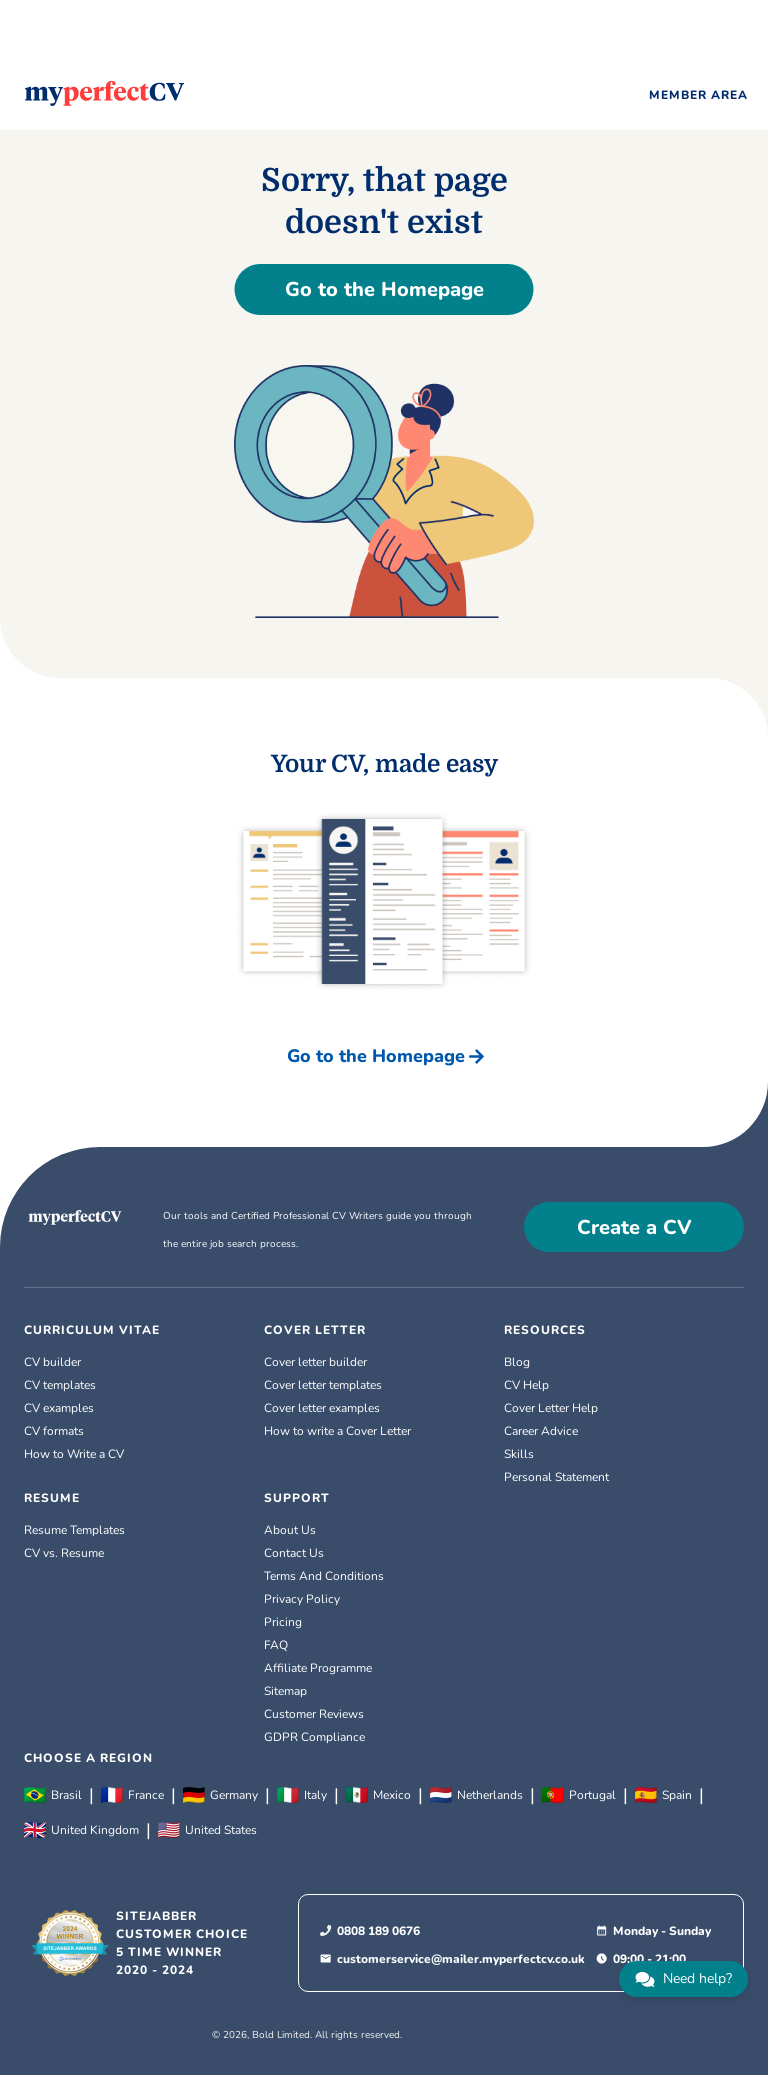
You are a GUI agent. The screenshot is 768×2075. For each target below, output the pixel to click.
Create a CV (634, 1227)
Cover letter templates (323, 1385)
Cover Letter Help (551, 1408)
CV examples (59, 1408)
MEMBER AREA (698, 95)
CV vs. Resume (64, 1553)
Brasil (53, 1795)
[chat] (683, 1979)
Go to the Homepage (384, 289)
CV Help (526, 1385)
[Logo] (104, 93)
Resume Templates (74, 1530)
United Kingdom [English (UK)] (81, 1830)
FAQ (276, 1645)
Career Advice (541, 1431)
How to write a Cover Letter (337, 1431)
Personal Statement (556, 1477)
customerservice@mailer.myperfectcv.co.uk (461, 1959)
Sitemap (285, 1691)
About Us (290, 1530)
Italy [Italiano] (302, 1795)
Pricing (283, 1622)
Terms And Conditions (324, 1576)
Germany (220, 1795)
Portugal (579, 1795)
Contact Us (294, 1553)
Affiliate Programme (318, 1668)
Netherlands (476, 1795)
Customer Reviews (314, 1714)
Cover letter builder (315, 1362)
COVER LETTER (315, 1330)
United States (207, 1830)
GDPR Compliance (314, 1737)
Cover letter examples (322, 1408)
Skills (519, 1454)
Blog (517, 1362)
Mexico (378, 1795)
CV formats (54, 1431)
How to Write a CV (74, 1454)
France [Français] (132, 1795)
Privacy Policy (302, 1599)
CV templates (60, 1385)
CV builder (52, 1362)
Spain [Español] (663, 1795)
